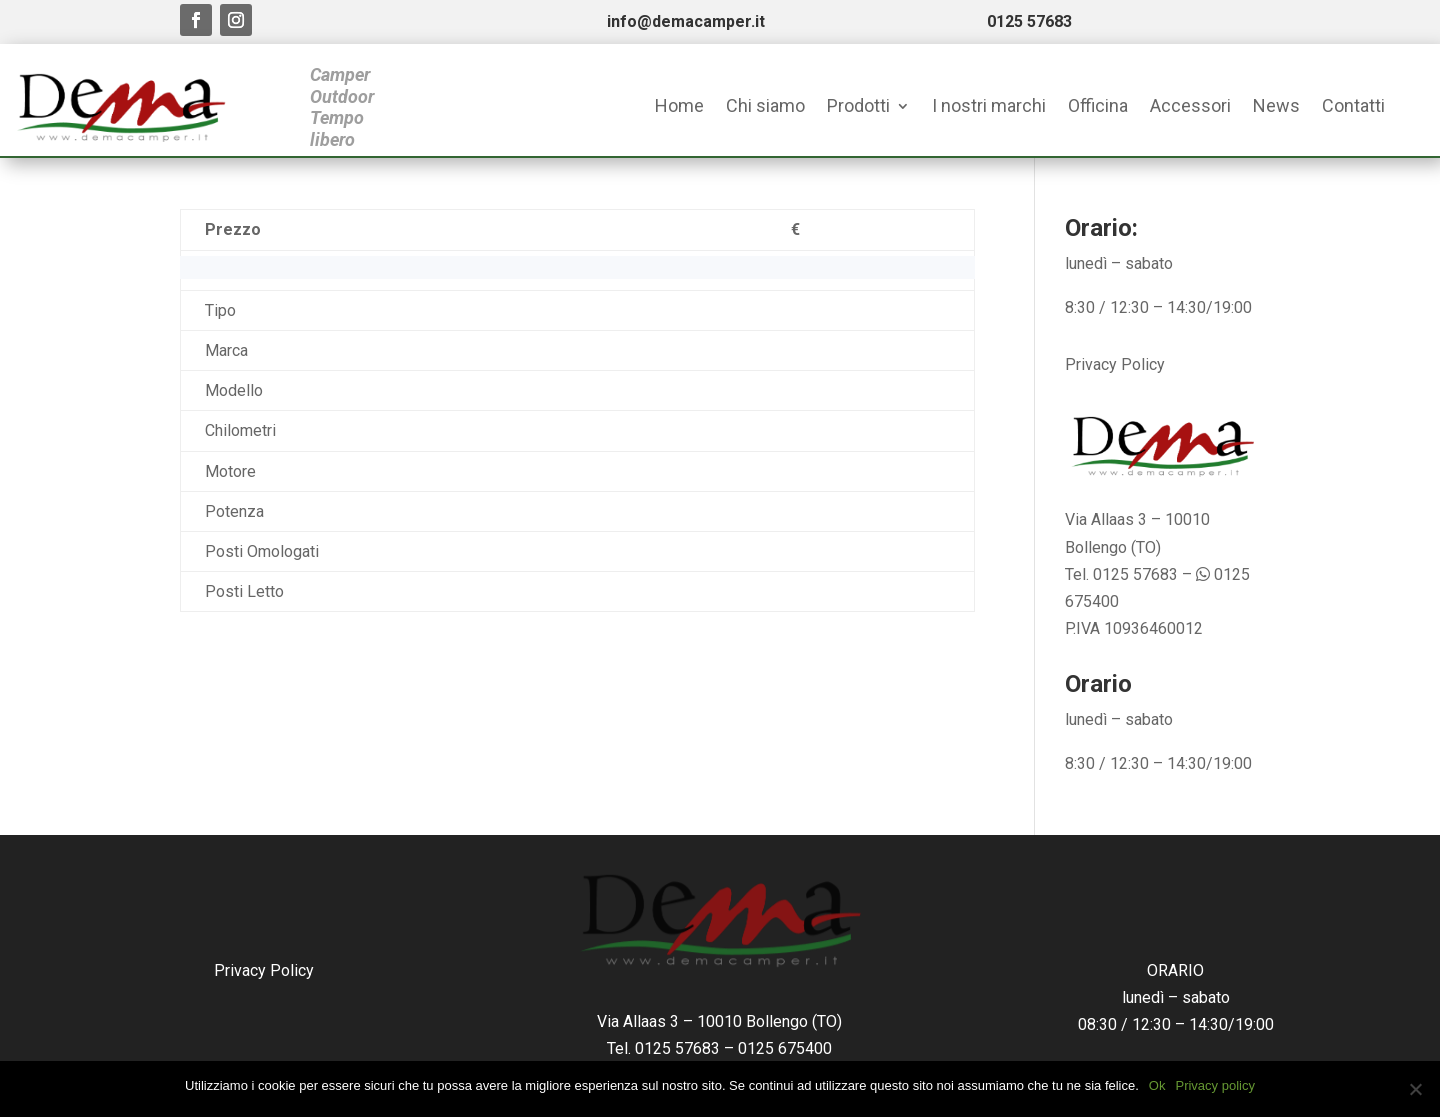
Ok (1157, 1085)
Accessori (1190, 107)
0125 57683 (1029, 21)
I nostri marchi (989, 107)
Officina (1098, 107)
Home (679, 107)
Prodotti (858, 107)
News (1276, 107)
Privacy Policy (1115, 364)
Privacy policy (1214, 1085)
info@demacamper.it (686, 21)
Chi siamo (765, 107)
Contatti (1353, 107)
